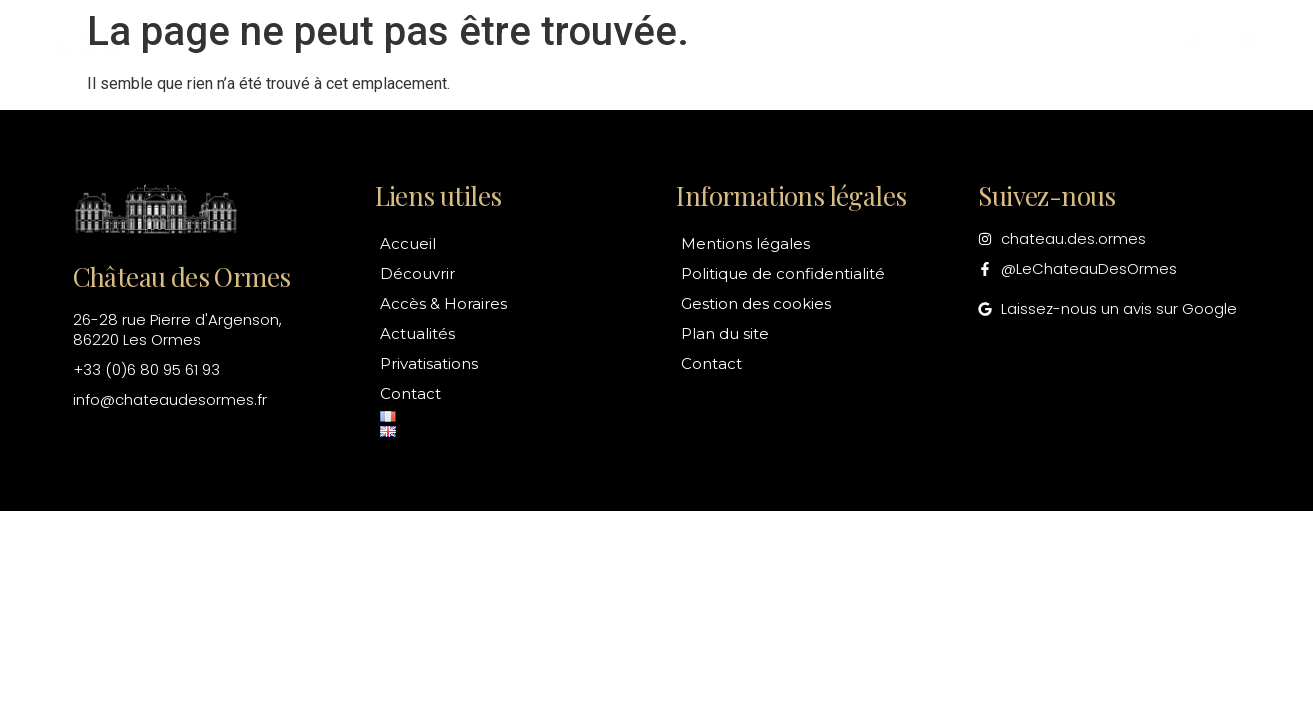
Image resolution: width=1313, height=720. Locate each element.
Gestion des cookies (756, 303)
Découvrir (430, 42)
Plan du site (725, 333)
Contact (1098, 42)
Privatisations (946, 42)
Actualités (782, 42)
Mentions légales (745, 243)
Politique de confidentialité (783, 273)
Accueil (301, 42)
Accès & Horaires (604, 42)
